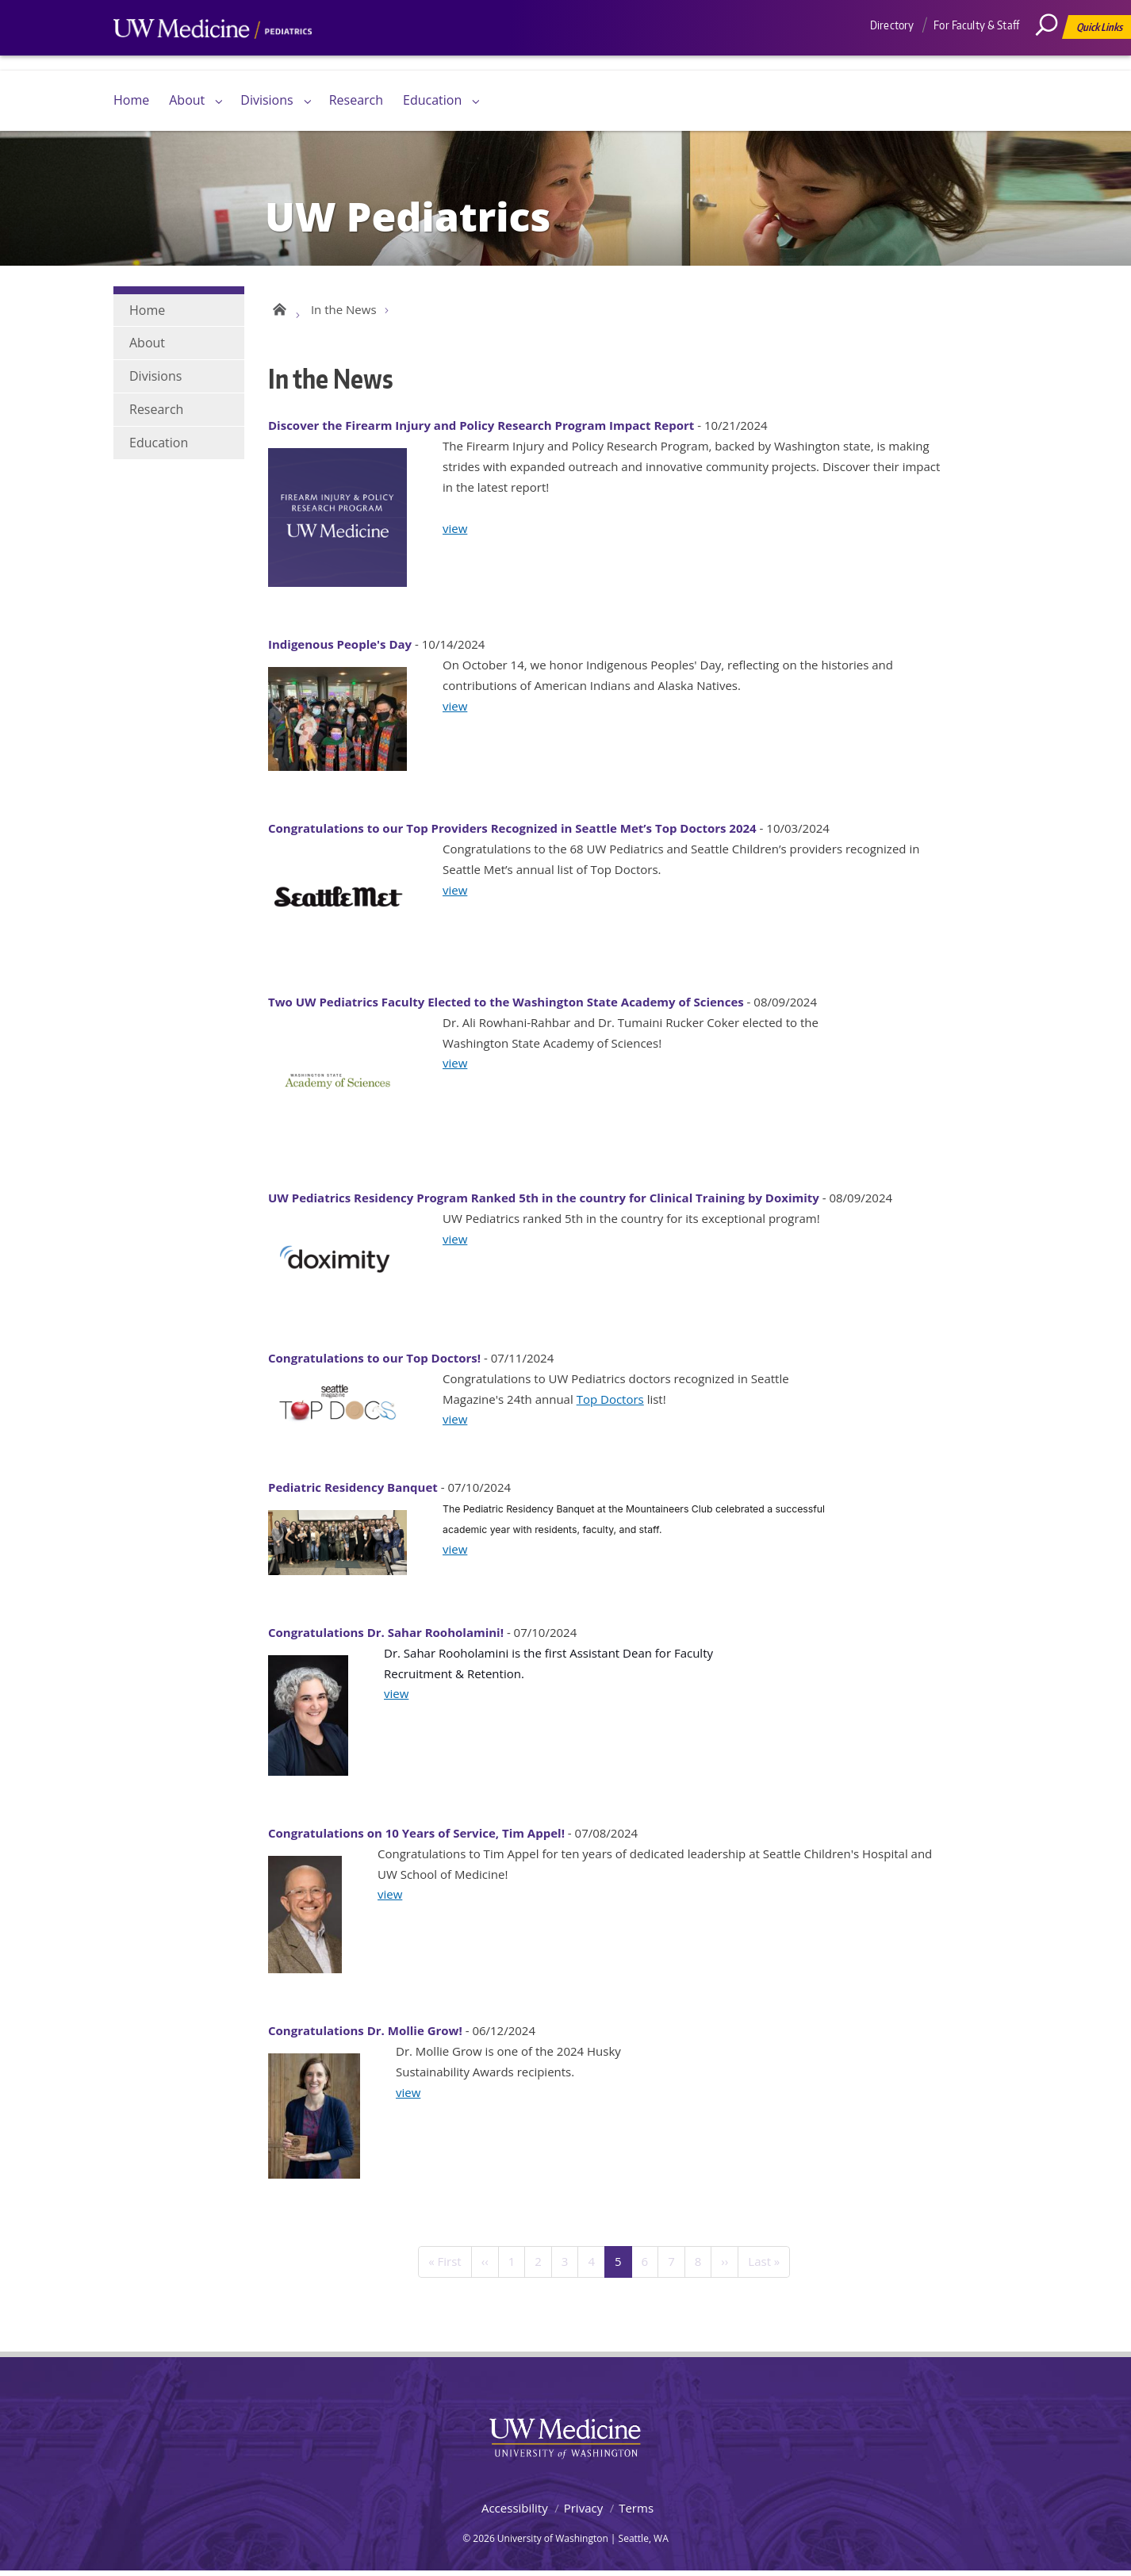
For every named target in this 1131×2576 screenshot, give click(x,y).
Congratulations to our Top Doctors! (374, 1362)
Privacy (583, 2512)
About (187, 100)
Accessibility (514, 2512)
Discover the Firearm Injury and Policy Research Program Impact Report (481, 430)
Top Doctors (610, 1403)
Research (356, 100)
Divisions (266, 100)
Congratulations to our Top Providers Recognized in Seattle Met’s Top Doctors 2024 (512, 833)
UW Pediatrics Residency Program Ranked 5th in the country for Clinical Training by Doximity (543, 1202)
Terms (636, 2512)
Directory (892, 25)
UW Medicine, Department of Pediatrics (212, 58)
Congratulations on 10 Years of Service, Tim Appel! (416, 1838)
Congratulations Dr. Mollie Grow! (365, 2035)
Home (131, 100)
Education (432, 100)
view (455, 532)
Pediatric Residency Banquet (353, 1492)
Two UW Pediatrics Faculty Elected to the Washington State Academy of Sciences (506, 1006)
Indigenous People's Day (340, 649)
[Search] (1052, 59)
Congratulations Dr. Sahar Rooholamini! (386, 1637)
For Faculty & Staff (976, 25)
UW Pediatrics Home (278, 311)
